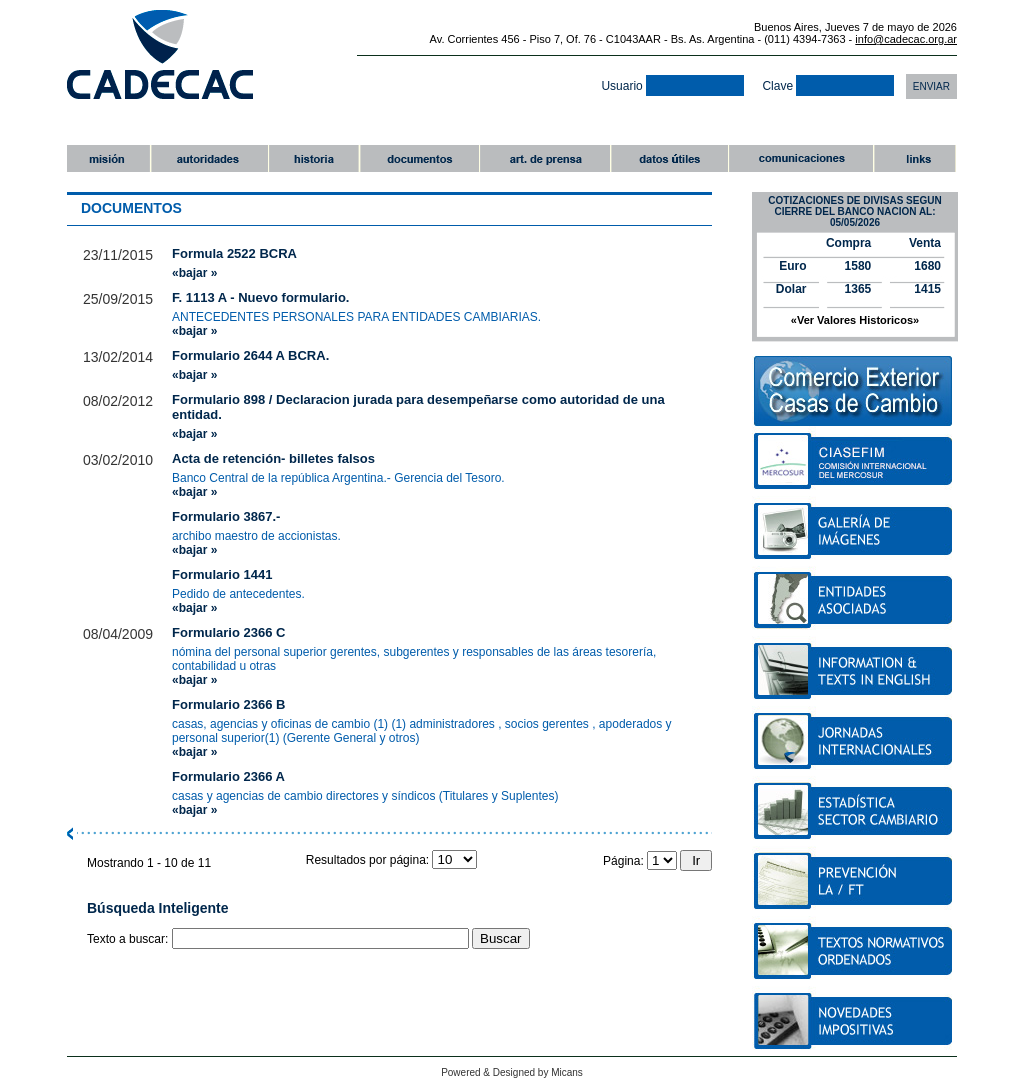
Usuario (672, 86)
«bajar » (194, 273)
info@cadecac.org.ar (906, 39)
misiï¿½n (108, 158)
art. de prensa (544, 158)
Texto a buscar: (129, 939)
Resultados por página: (392, 860)
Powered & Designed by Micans (512, 1072)
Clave (828, 86)
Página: (641, 861)
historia (313, 158)
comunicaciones (800, 158)
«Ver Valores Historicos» (855, 320)
